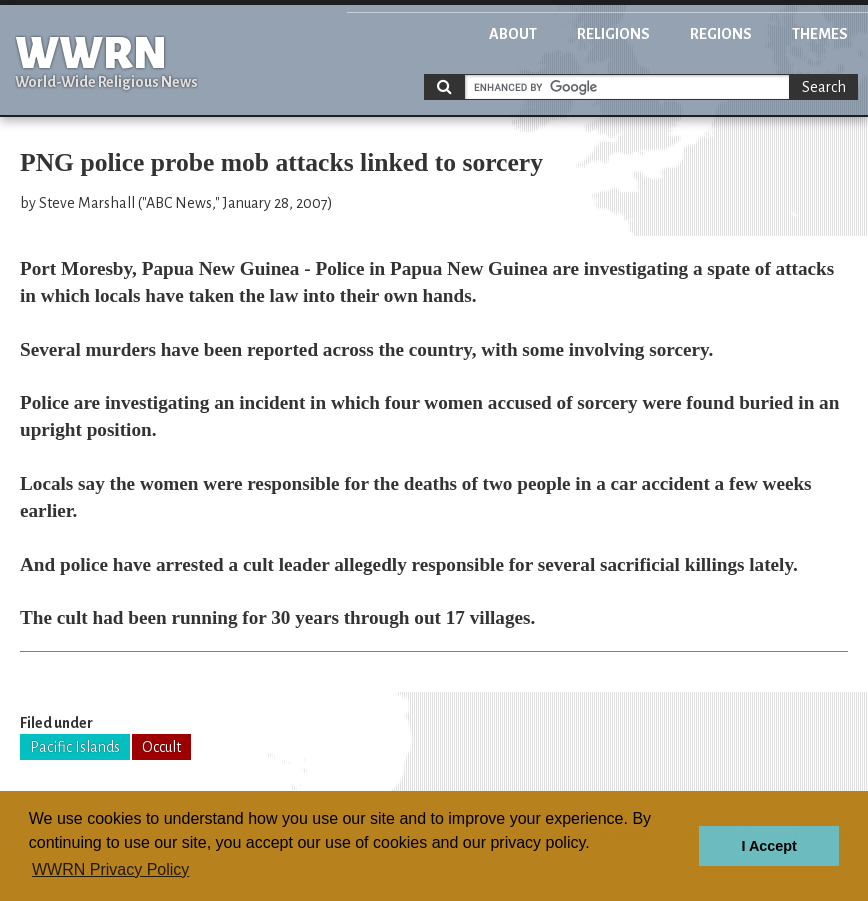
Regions (721, 34)
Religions (613, 34)
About (513, 34)
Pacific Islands (75, 747)
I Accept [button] (768, 846)
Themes (820, 34)
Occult (161, 747)
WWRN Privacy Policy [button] (110, 869)
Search (824, 87)
